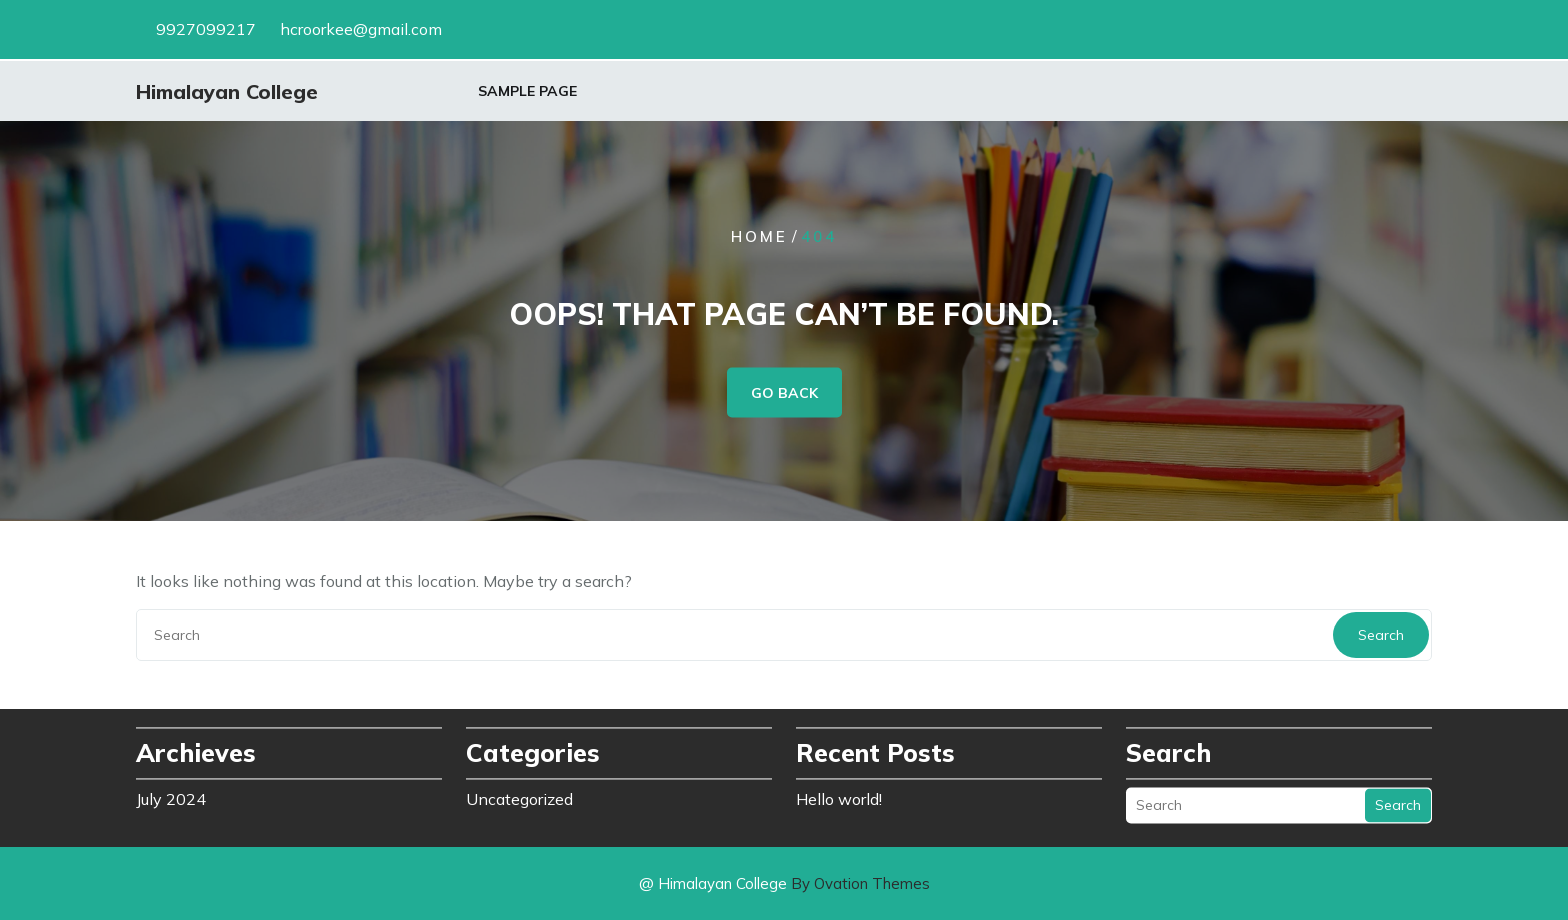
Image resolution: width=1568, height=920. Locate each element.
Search (1381, 635)
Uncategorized (519, 796)
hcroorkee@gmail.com (361, 28)
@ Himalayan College (784, 883)
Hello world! (839, 796)
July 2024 (171, 796)
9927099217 (206, 28)
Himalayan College (227, 92)
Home (759, 236)
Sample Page (527, 92)
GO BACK (784, 393)
